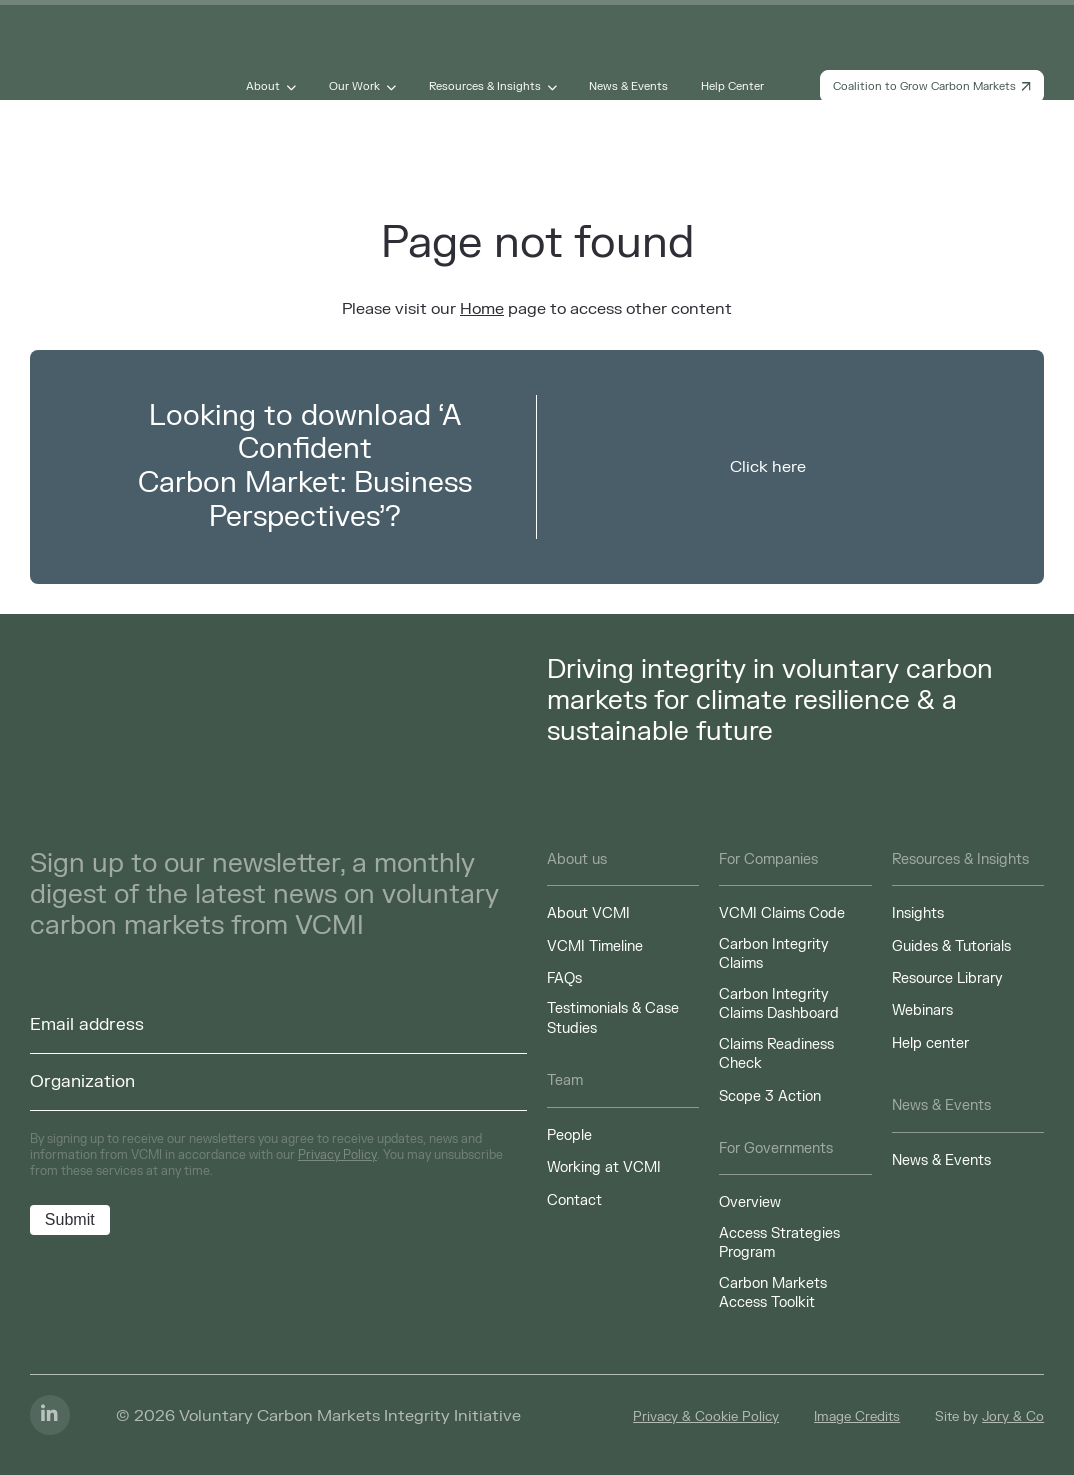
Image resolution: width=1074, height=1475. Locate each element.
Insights (918, 913)
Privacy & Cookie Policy (706, 1417)
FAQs (564, 978)
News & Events (628, 86)
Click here (768, 467)
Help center (930, 1043)
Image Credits (857, 1417)
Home (482, 309)
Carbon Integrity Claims (774, 954)
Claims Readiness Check (776, 1054)
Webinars (922, 1010)
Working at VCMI (604, 1167)
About (263, 86)
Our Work (354, 86)
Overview (750, 1202)
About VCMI (588, 913)
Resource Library (947, 978)
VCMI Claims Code (782, 913)
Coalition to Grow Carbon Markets (932, 86)
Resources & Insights (485, 86)
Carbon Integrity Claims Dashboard (779, 1004)
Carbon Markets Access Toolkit (773, 1293)
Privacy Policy (337, 1155)
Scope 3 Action (770, 1096)
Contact (574, 1200)
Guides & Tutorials (951, 946)
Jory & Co (1013, 1417)
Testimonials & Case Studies (613, 1018)
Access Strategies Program (779, 1243)
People (569, 1135)
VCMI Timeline (595, 946)
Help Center (732, 86)
